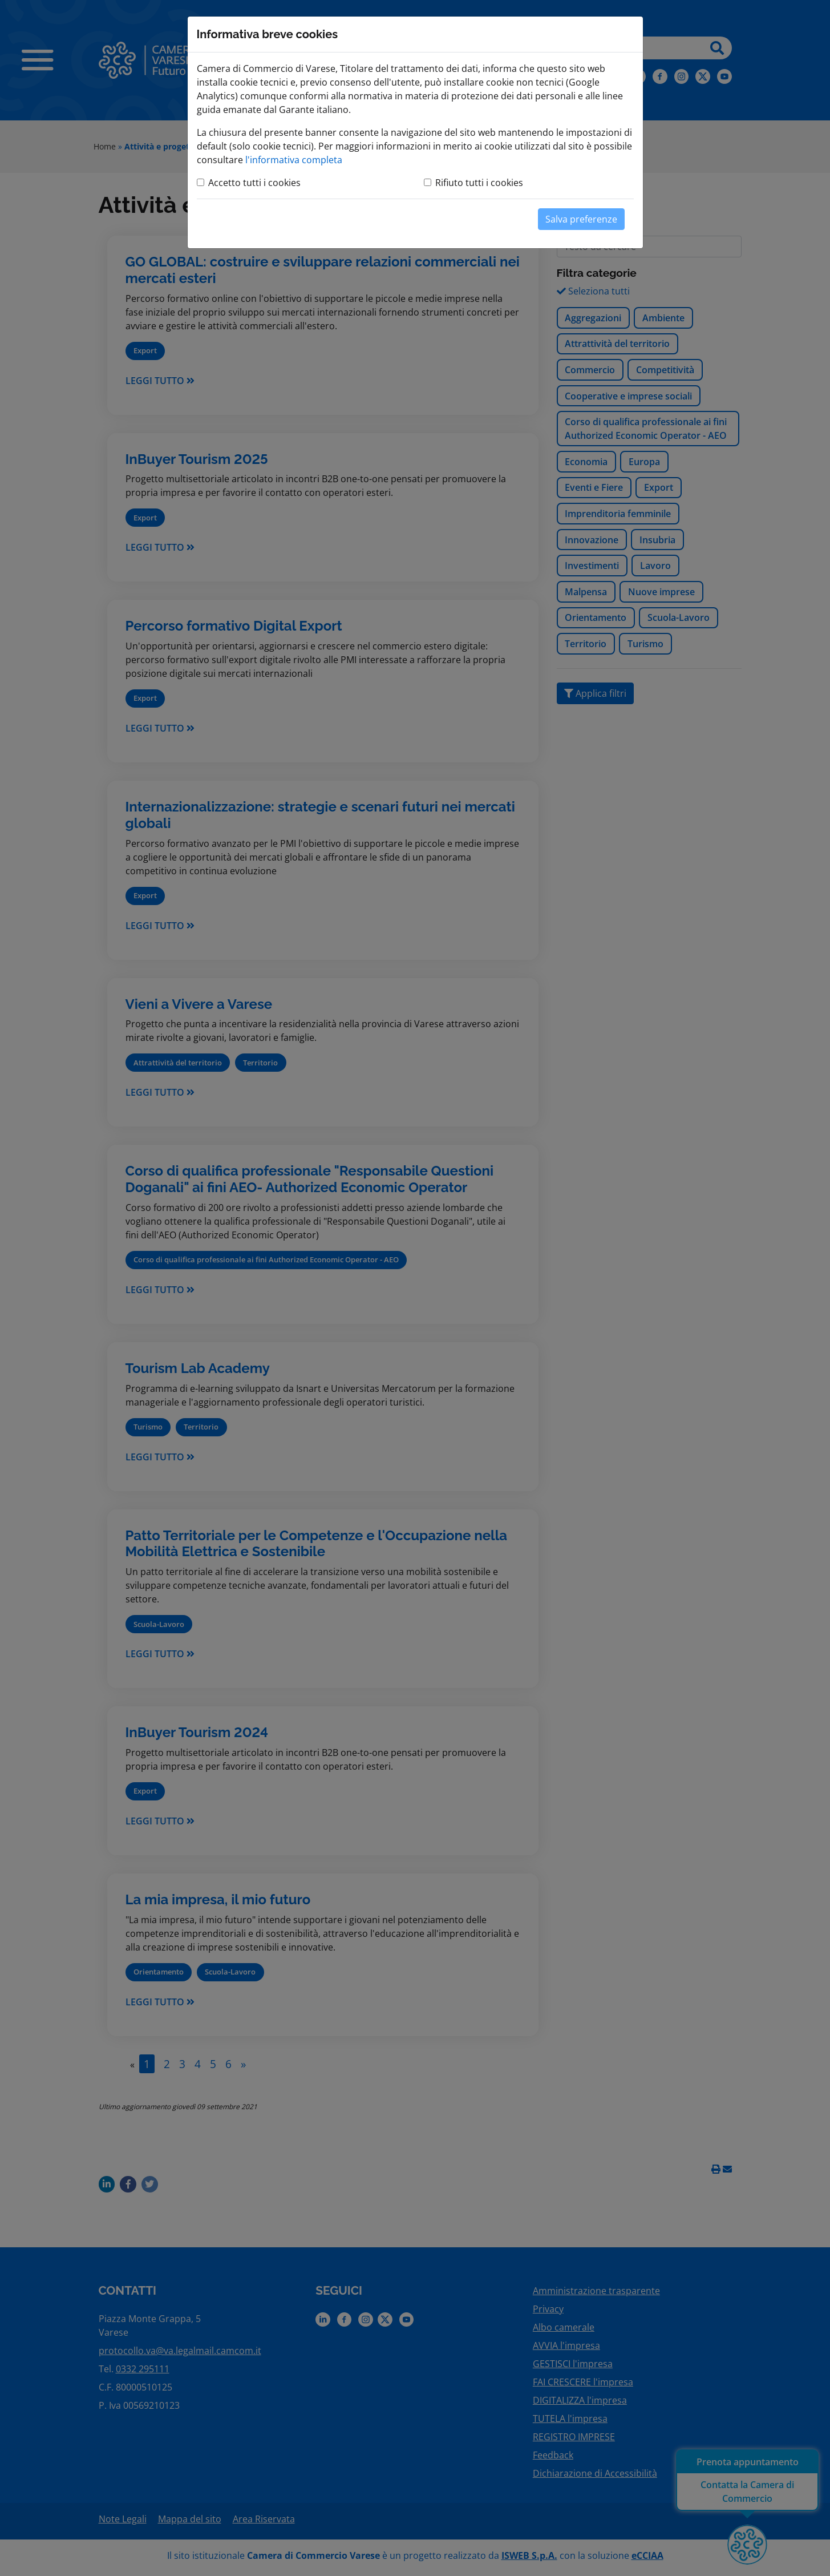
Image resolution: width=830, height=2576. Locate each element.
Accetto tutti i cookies (254, 182)
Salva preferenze (581, 219)
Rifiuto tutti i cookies (479, 182)
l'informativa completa (293, 160)
